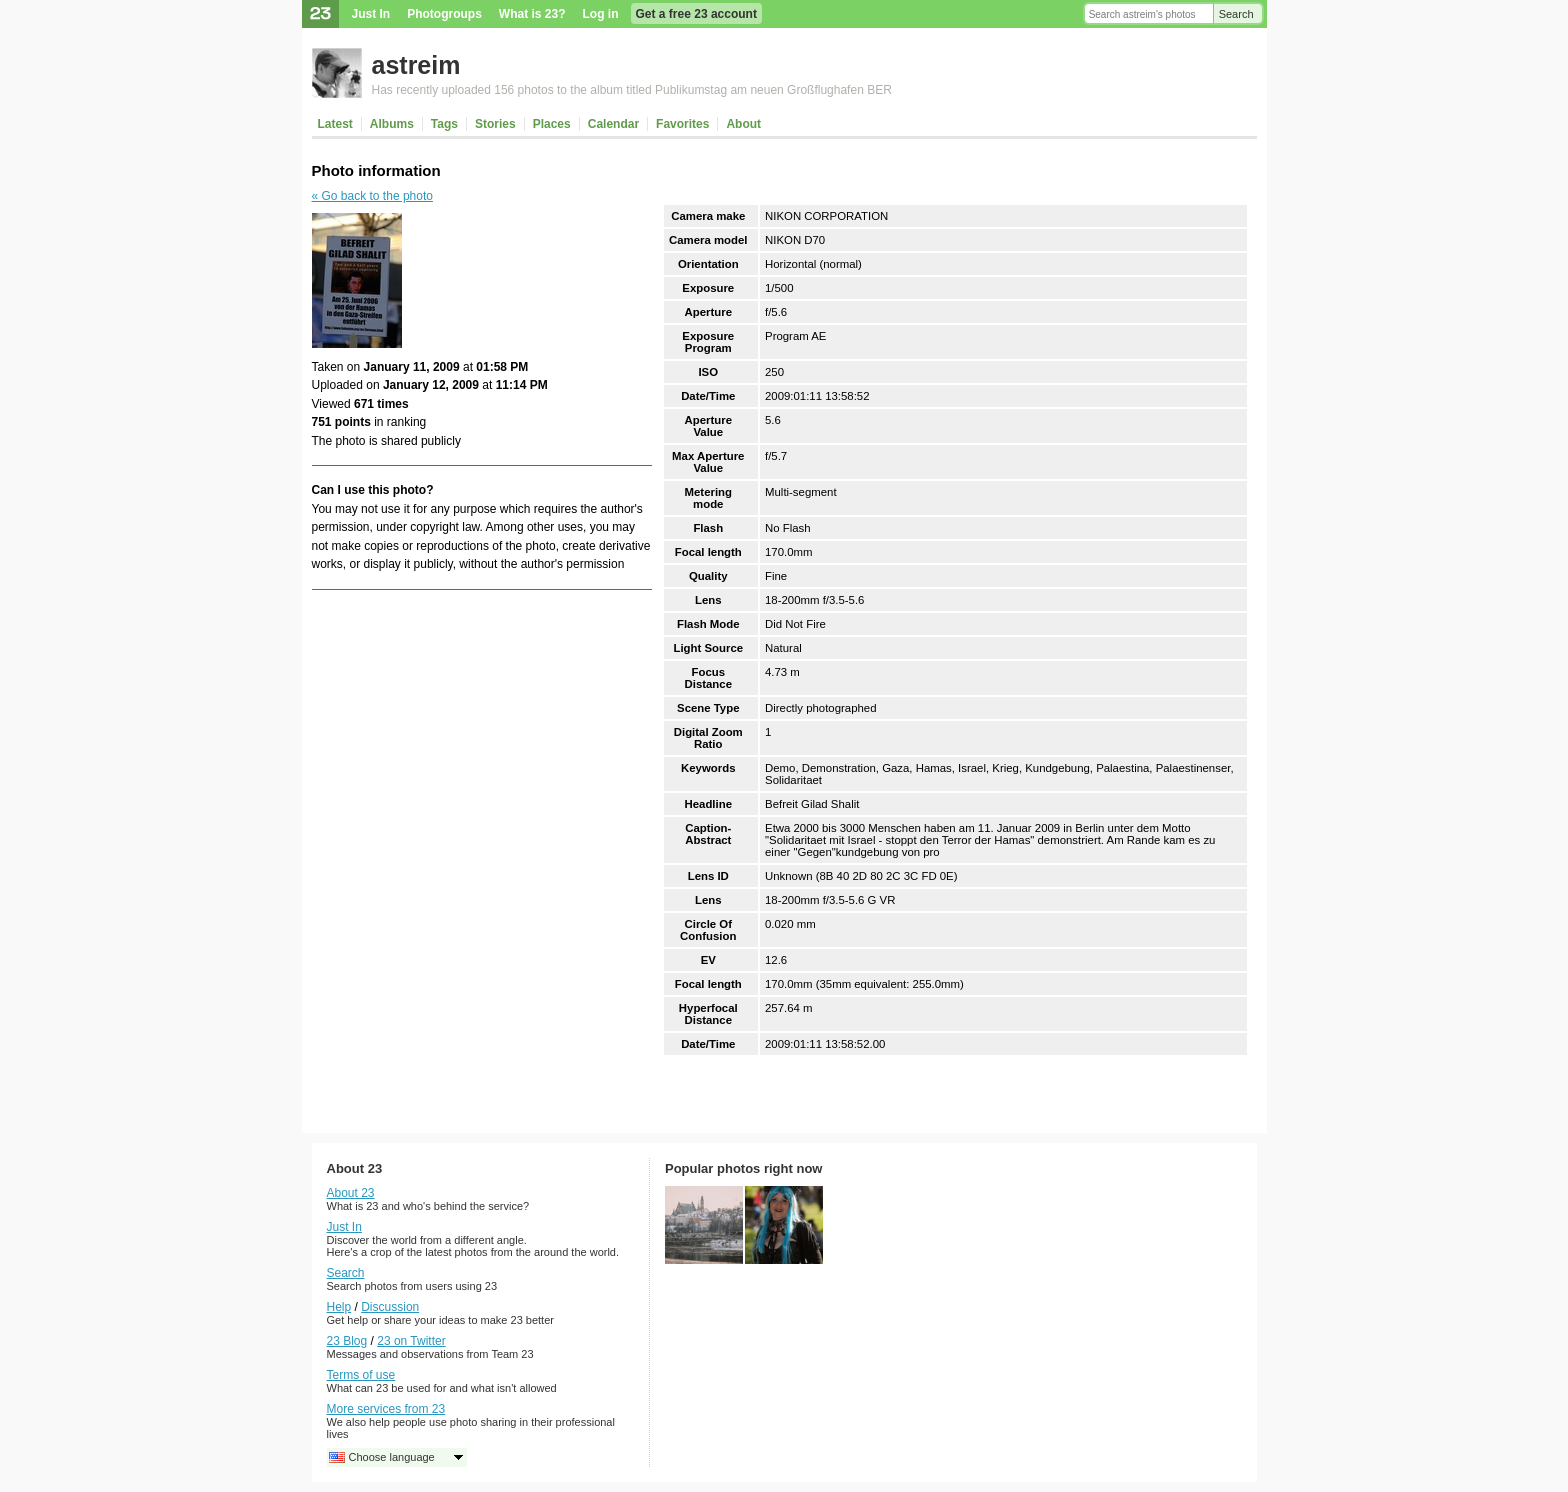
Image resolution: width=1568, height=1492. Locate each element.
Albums (392, 124)
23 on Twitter (411, 1341)
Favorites (682, 124)
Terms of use (361, 1375)
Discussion (390, 1307)
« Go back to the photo (372, 196)
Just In (371, 14)
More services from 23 (386, 1409)
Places (552, 124)
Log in (601, 14)
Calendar (613, 124)
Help (339, 1307)
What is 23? (532, 14)
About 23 (351, 1193)
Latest (335, 124)
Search (1236, 14)
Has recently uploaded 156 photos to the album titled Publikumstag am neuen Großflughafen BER (632, 90)
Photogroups (444, 14)
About (743, 124)
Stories (495, 124)
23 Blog (347, 1341)
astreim (416, 65)
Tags (444, 124)
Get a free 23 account (696, 14)
